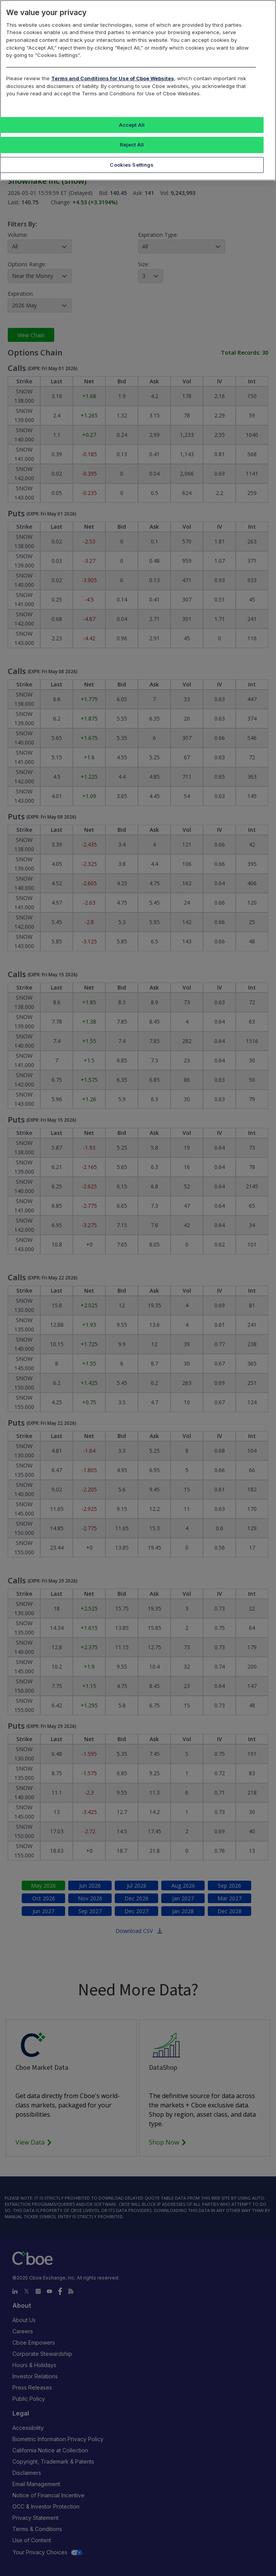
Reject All (132, 144)
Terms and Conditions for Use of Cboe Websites (112, 78)
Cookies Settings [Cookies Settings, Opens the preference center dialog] (132, 165)
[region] (138, 90)
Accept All (132, 125)
